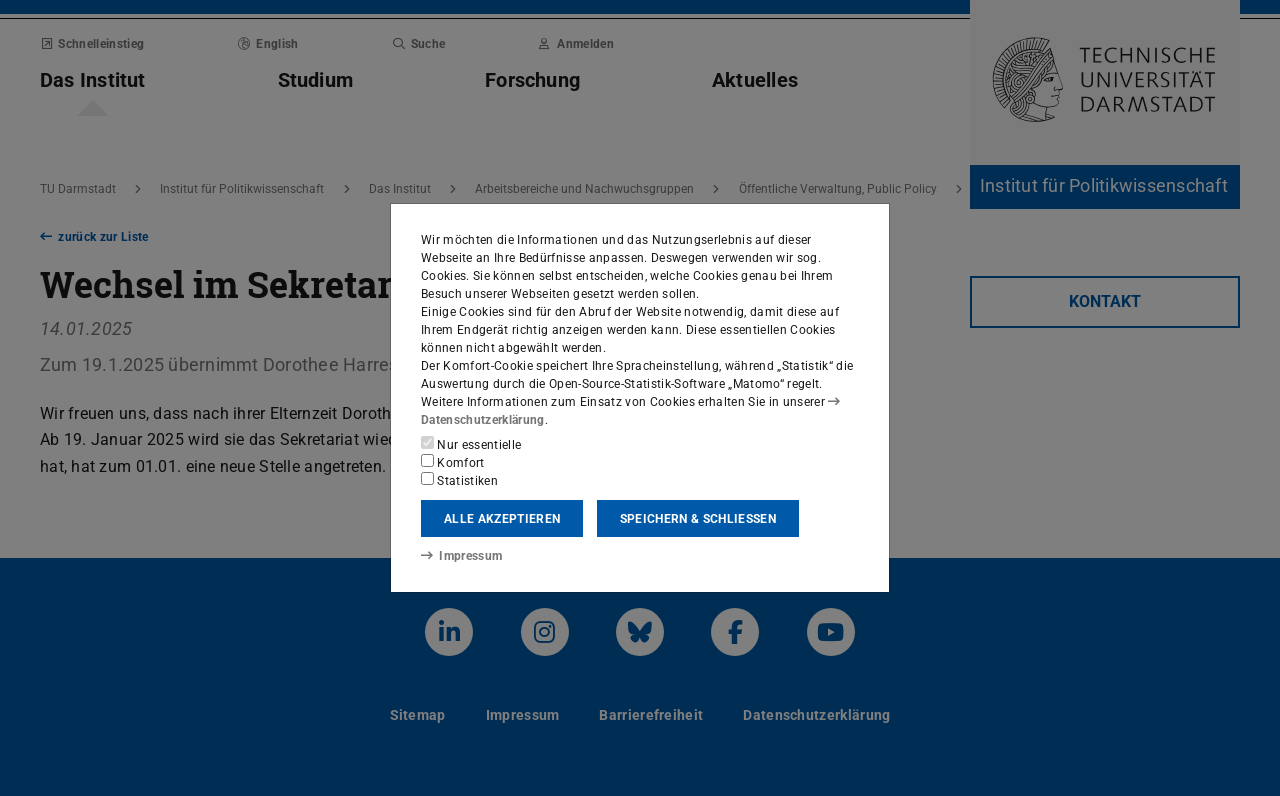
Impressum (461, 556)
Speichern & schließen (698, 519)
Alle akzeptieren (502, 519)
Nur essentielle (471, 444)
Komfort (453, 462)
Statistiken (459, 480)
